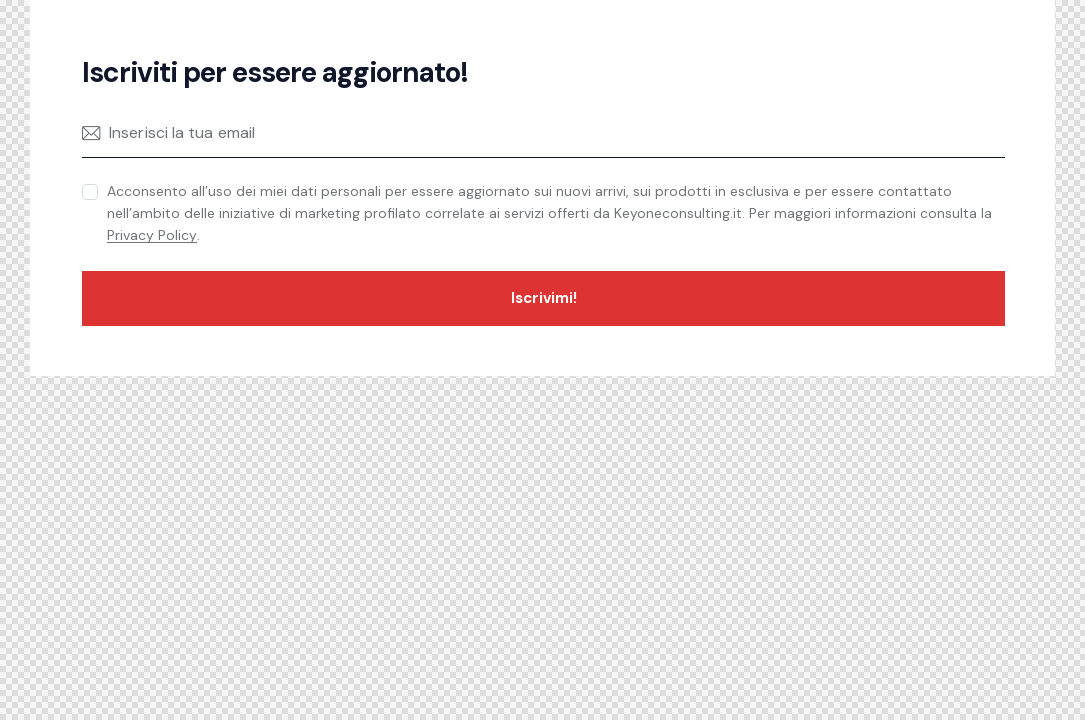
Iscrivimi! (544, 298)
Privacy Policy (152, 235)
